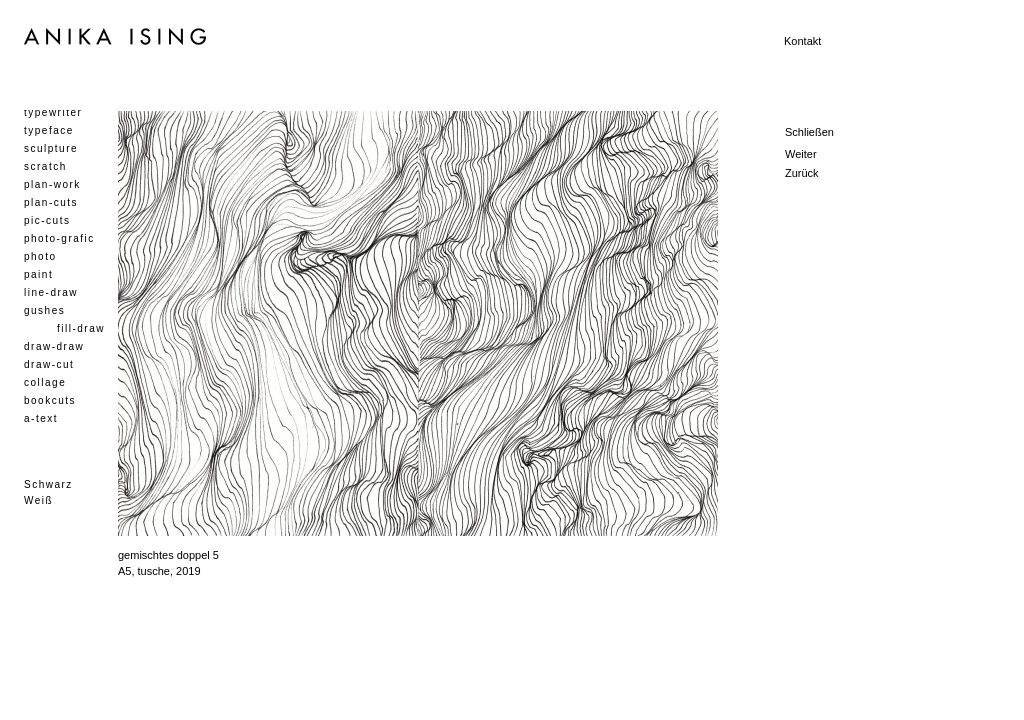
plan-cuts (51, 202)
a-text (41, 418)
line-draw (51, 292)
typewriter (53, 112)
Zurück (802, 173)
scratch (45, 166)
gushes (44, 310)
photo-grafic (59, 238)
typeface (49, 130)
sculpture (51, 148)
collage (45, 382)
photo (40, 256)
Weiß (38, 500)
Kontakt (802, 41)
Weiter (801, 154)
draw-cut (49, 364)
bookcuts (50, 400)
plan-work (52, 184)
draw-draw (54, 346)
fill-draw (81, 328)
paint (38, 274)
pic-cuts (47, 220)
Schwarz (48, 484)
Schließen (809, 132)
